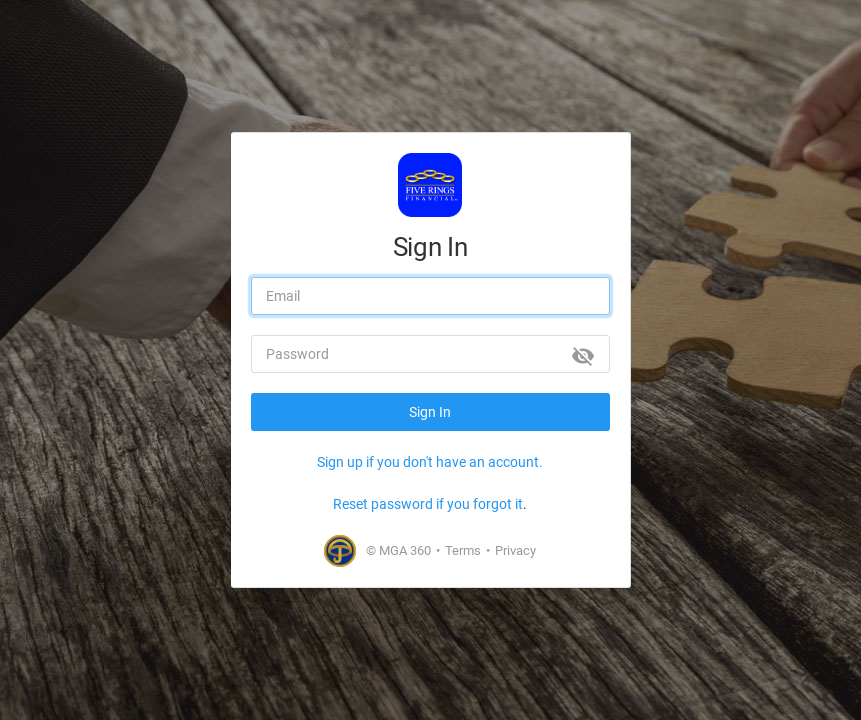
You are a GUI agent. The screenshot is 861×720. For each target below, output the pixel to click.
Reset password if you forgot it (428, 504)
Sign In (430, 412)
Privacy (515, 550)
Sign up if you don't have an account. (430, 462)
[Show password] (583, 356)
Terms (463, 550)
